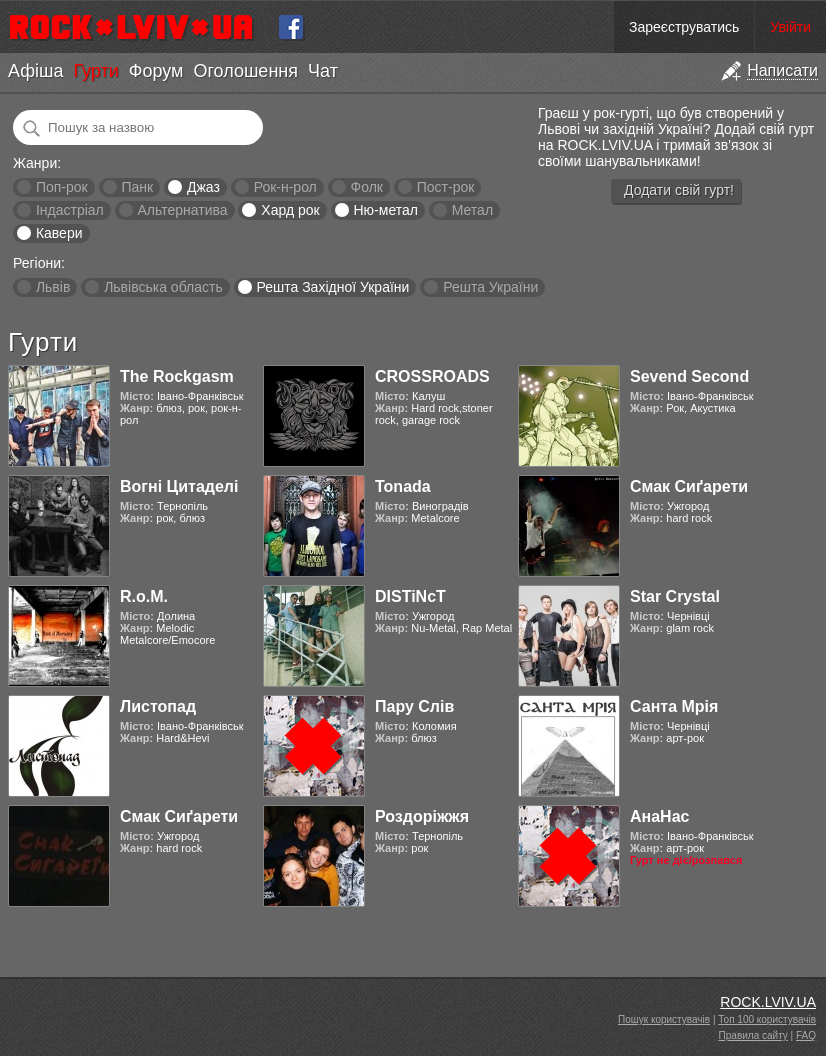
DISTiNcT (410, 596)
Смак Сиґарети (689, 486)
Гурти (95, 71)
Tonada (403, 486)
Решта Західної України (332, 287)
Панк (137, 187)
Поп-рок (62, 187)
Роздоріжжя (422, 816)
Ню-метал (385, 210)
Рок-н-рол (285, 187)
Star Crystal (675, 596)
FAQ (806, 1035)
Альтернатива (183, 210)
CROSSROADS (432, 376)
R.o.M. (144, 596)
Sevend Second (689, 376)
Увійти (790, 27)
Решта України (490, 287)
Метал (472, 210)
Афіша (35, 71)
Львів (53, 287)
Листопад (158, 706)
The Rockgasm (177, 376)
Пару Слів (414, 706)
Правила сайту (753, 1035)
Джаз (203, 187)
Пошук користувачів (664, 1019)
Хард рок (290, 210)
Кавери (59, 233)
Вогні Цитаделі (179, 486)
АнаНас (659, 816)
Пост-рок (446, 187)
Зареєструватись (684, 27)
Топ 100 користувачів (767, 1019)
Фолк (367, 187)
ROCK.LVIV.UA (768, 1002)
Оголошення (245, 71)
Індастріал (70, 210)
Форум (156, 71)
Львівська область (163, 287)
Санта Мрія (674, 706)
